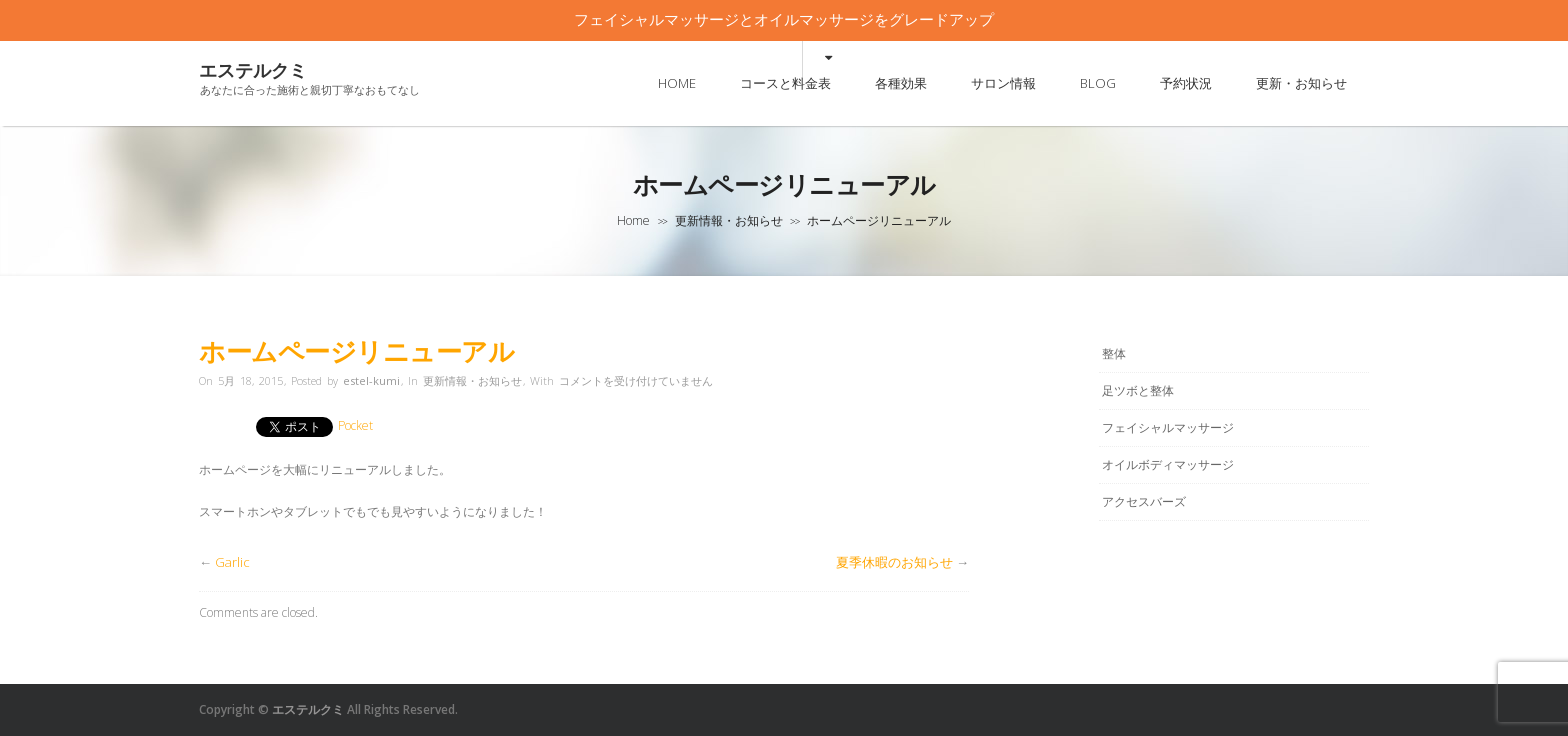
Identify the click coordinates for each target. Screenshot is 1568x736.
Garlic (232, 562)
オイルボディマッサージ (1168, 464)
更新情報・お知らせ (729, 220)
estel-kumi (371, 380)
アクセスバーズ (1144, 501)
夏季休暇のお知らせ (894, 562)
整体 (1114, 353)
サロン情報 (1003, 83)
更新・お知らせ (1301, 83)
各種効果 (901, 83)
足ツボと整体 (1138, 390)
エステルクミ (253, 70)
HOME (677, 83)
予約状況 (1186, 83)
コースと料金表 (785, 83)
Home (633, 220)
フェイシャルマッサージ (1168, 427)
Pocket (355, 425)
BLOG (1098, 83)
